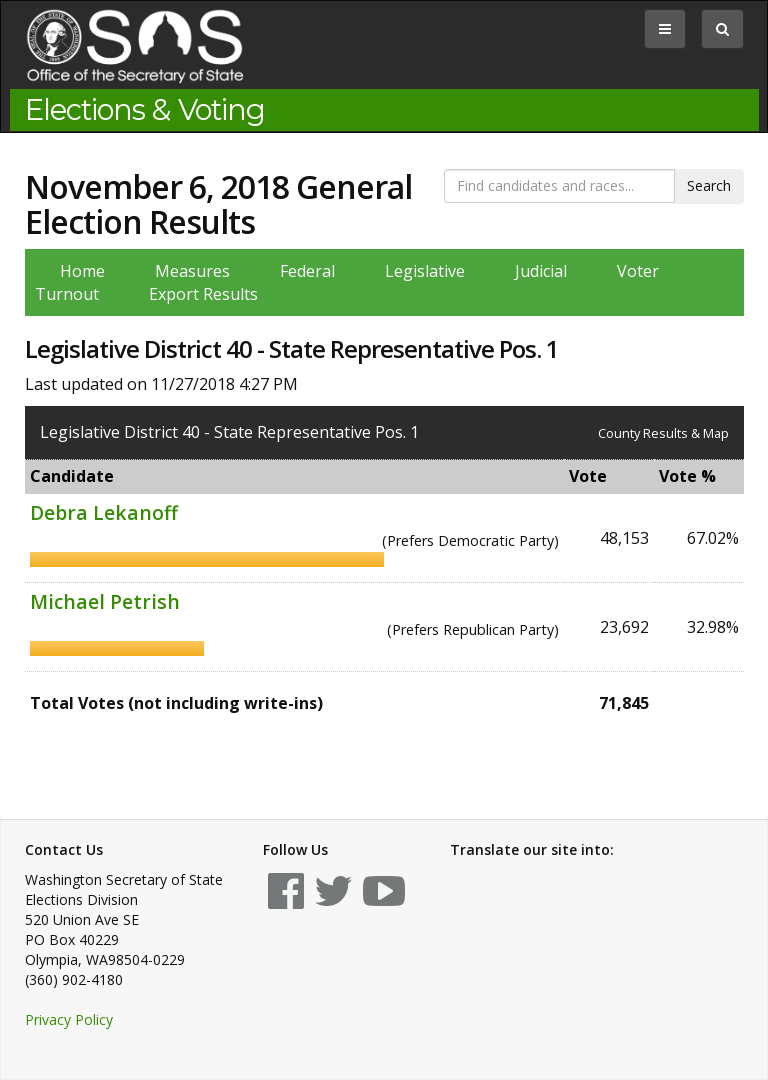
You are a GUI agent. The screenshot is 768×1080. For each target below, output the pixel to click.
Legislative (425, 271)
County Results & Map (663, 433)
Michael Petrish (105, 601)
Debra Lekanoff (104, 512)
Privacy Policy (69, 1019)
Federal (307, 271)
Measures (192, 271)
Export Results (203, 294)
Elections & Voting (145, 110)
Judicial (541, 271)
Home (82, 271)
